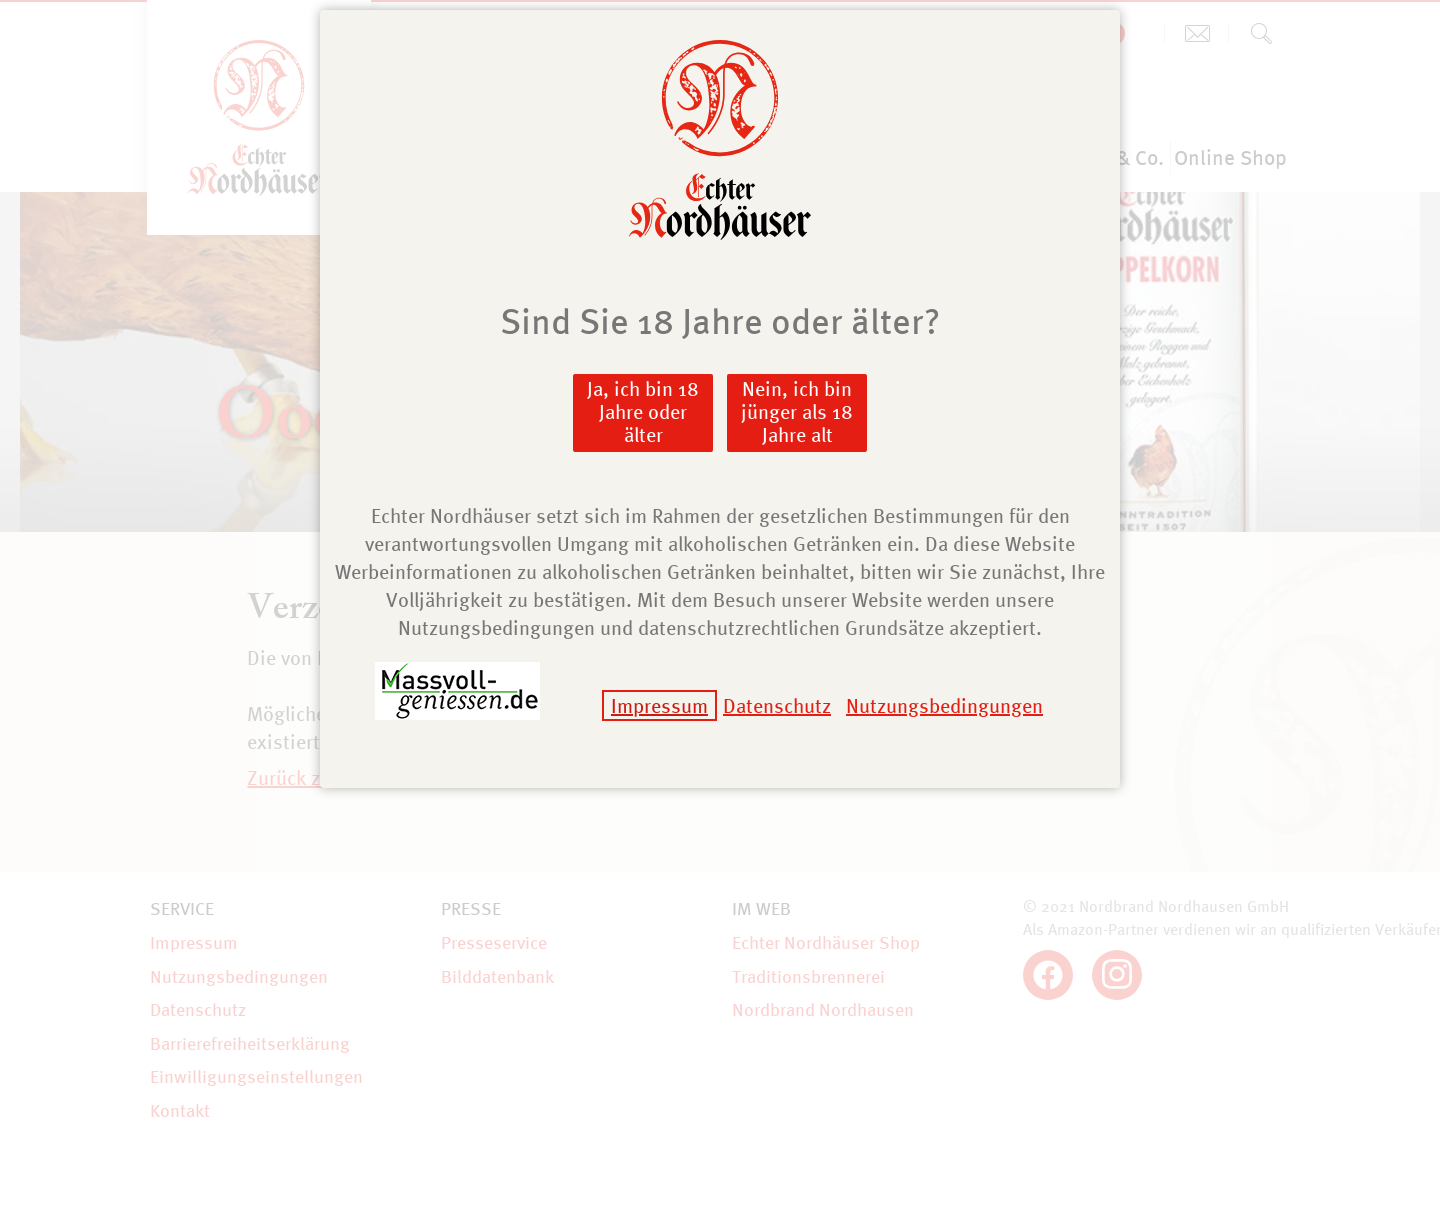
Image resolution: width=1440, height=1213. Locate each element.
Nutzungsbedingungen (944, 705)
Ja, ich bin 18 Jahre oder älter (643, 411)
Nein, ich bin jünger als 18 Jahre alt (797, 411)
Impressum (659, 705)
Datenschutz (777, 705)
